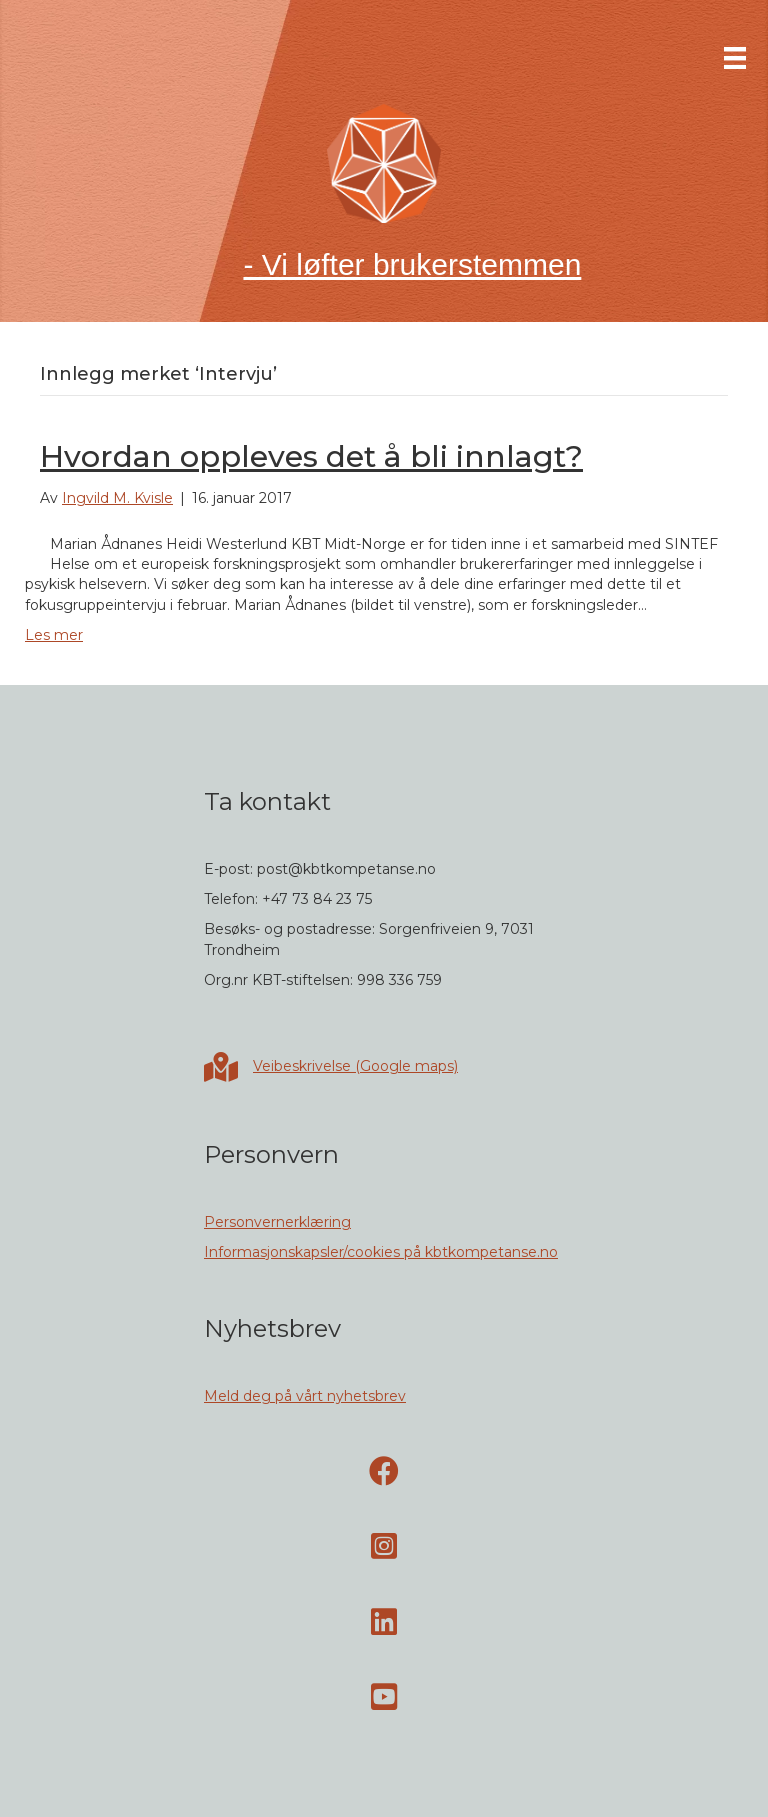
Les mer (54, 635)
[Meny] (735, 58)
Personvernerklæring (277, 1222)
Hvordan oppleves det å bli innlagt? (311, 456)
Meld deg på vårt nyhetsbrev (305, 1396)
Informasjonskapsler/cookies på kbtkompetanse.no (381, 1252)
